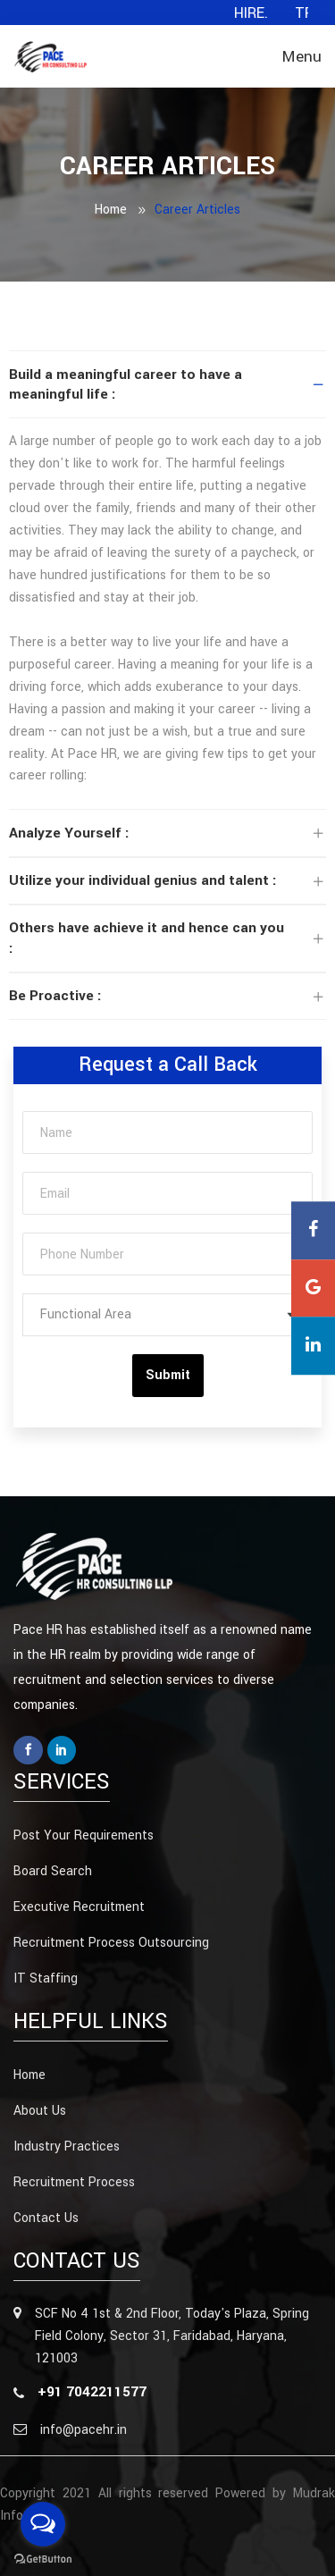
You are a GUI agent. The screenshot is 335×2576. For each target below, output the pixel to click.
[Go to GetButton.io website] (42, 2558)
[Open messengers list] (43, 2524)
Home (111, 209)
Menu (301, 57)
